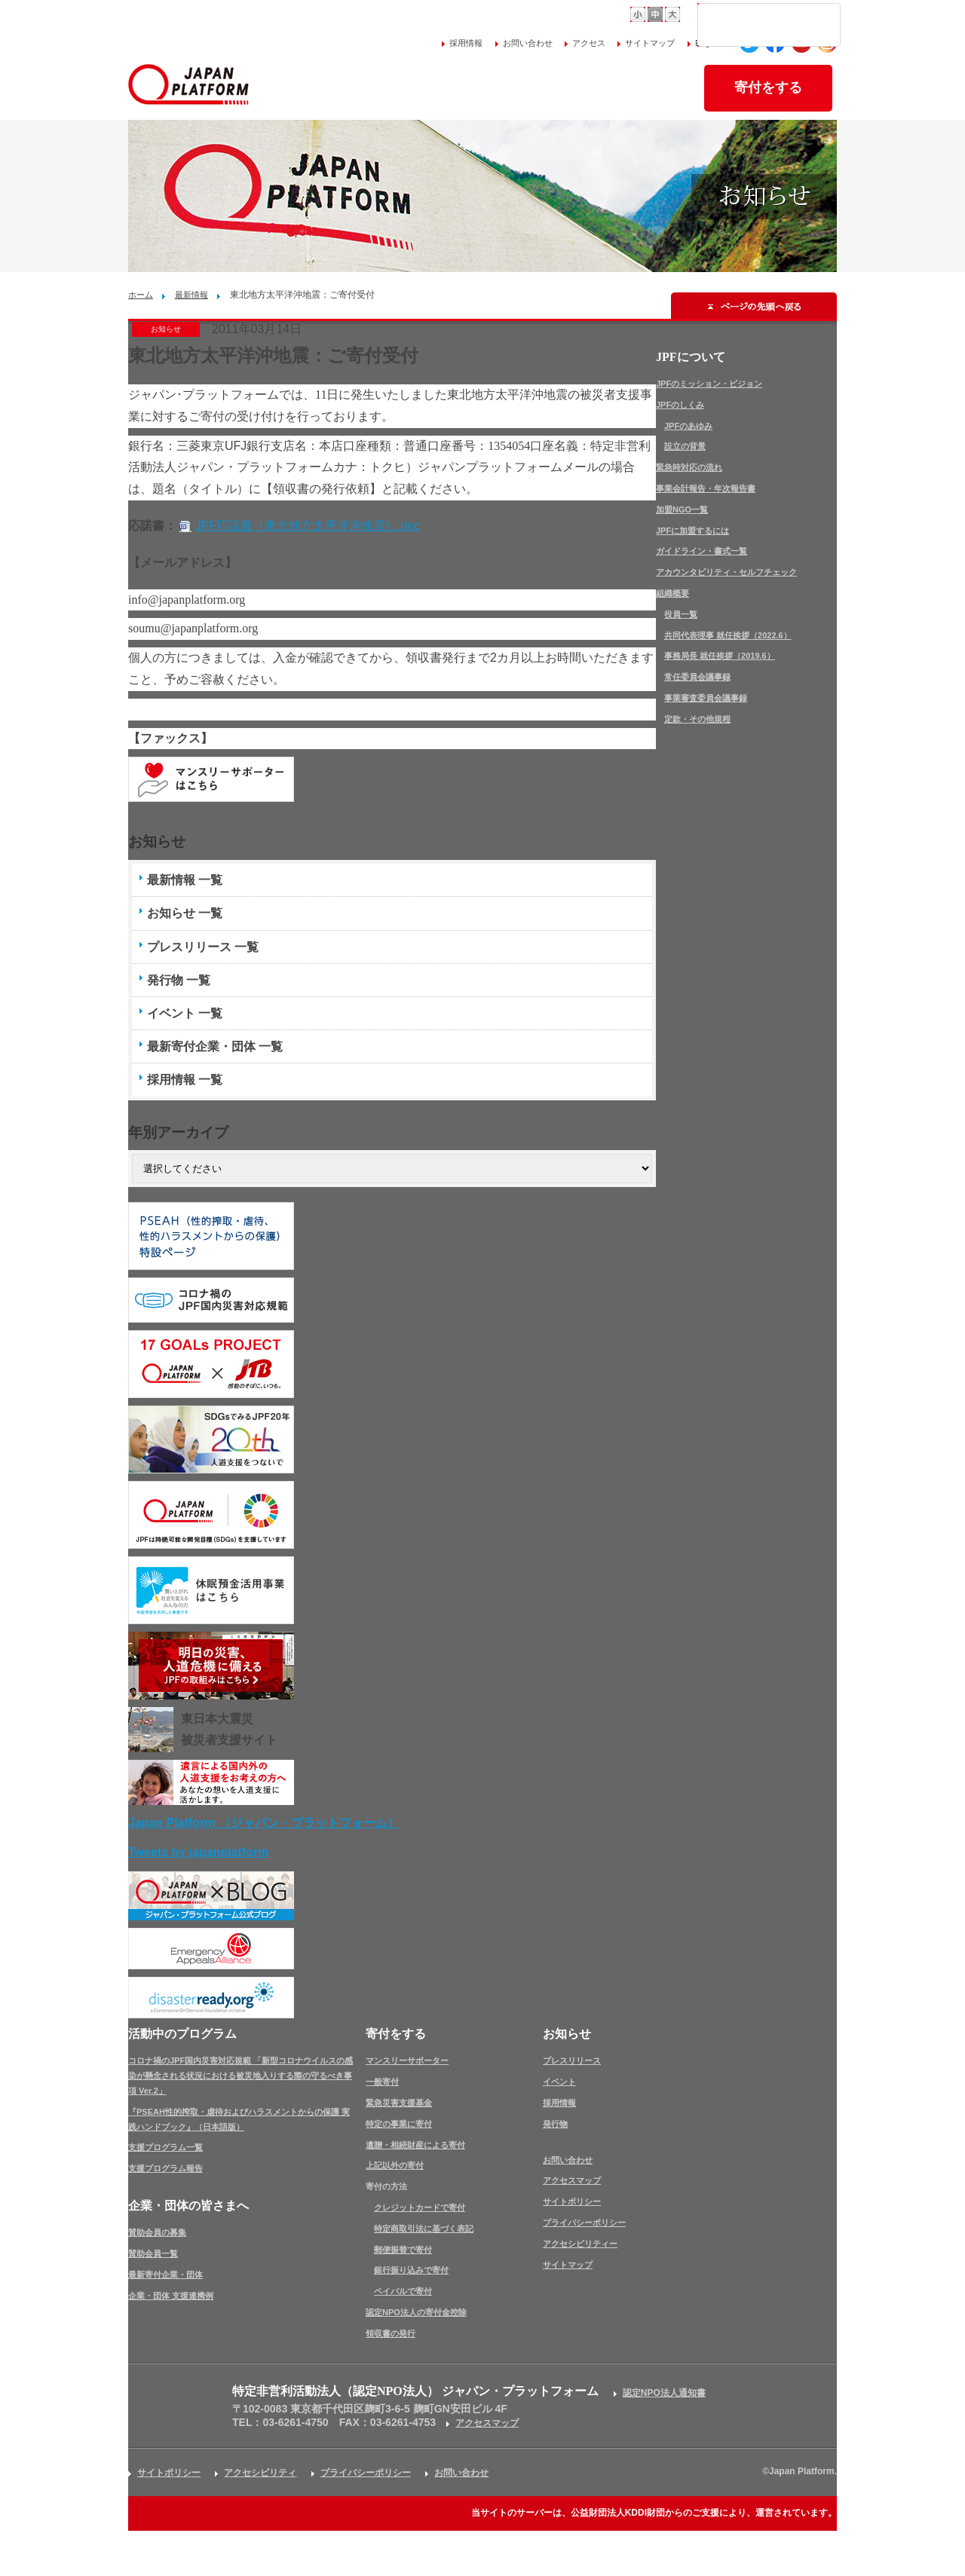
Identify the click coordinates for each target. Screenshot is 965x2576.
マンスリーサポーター (407, 2060)
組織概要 (672, 593)
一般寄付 (382, 2081)
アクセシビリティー (580, 2243)
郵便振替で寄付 (403, 2249)
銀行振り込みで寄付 (411, 2270)
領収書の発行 (390, 2333)
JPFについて (328, 99)
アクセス (588, 42)
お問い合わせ (528, 42)
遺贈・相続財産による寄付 (415, 2144)
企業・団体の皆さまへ (612, 99)
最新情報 (196, 294)
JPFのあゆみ (688, 425)
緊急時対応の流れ (689, 467)
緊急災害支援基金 (399, 2102)
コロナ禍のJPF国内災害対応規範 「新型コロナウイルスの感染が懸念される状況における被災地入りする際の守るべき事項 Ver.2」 (240, 2075)
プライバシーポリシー (584, 2222)
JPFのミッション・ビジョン (709, 383)
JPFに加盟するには (692, 530)
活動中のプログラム (458, 99)
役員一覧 (680, 614)
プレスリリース (572, 2060)
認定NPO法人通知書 (664, 2393)
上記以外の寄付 (395, 2165)
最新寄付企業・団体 (165, 2274)
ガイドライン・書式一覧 (701, 550)
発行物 (555, 2123)
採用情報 (465, 42)
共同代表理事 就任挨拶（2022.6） (728, 635)
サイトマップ (650, 42)
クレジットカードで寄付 (419, 2207)
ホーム (141, 294)
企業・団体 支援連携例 (170, 2295)
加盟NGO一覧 (682, 509)
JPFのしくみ (680, 404)
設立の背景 (685, 446)
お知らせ (567, 2033)
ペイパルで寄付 (403, 2291)
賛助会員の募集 (157, 2232)
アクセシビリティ (260, 2472)
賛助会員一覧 (153, 2253)
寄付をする (768, 87)
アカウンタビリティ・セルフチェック (726, 572)
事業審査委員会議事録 (705, 697)
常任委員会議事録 (697, 676)
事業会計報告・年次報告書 (705, 488)
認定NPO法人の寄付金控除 (416, 2312)
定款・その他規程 (697, 719)
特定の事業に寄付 (399, 2123)
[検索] (749, 26)
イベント (559, 2081)
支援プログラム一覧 (165, 2147)
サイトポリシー (572, 2201)
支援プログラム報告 (165, 2168)
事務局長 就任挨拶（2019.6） (719, 655)
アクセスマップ (572, 2180)
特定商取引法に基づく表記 (423, 2228)
